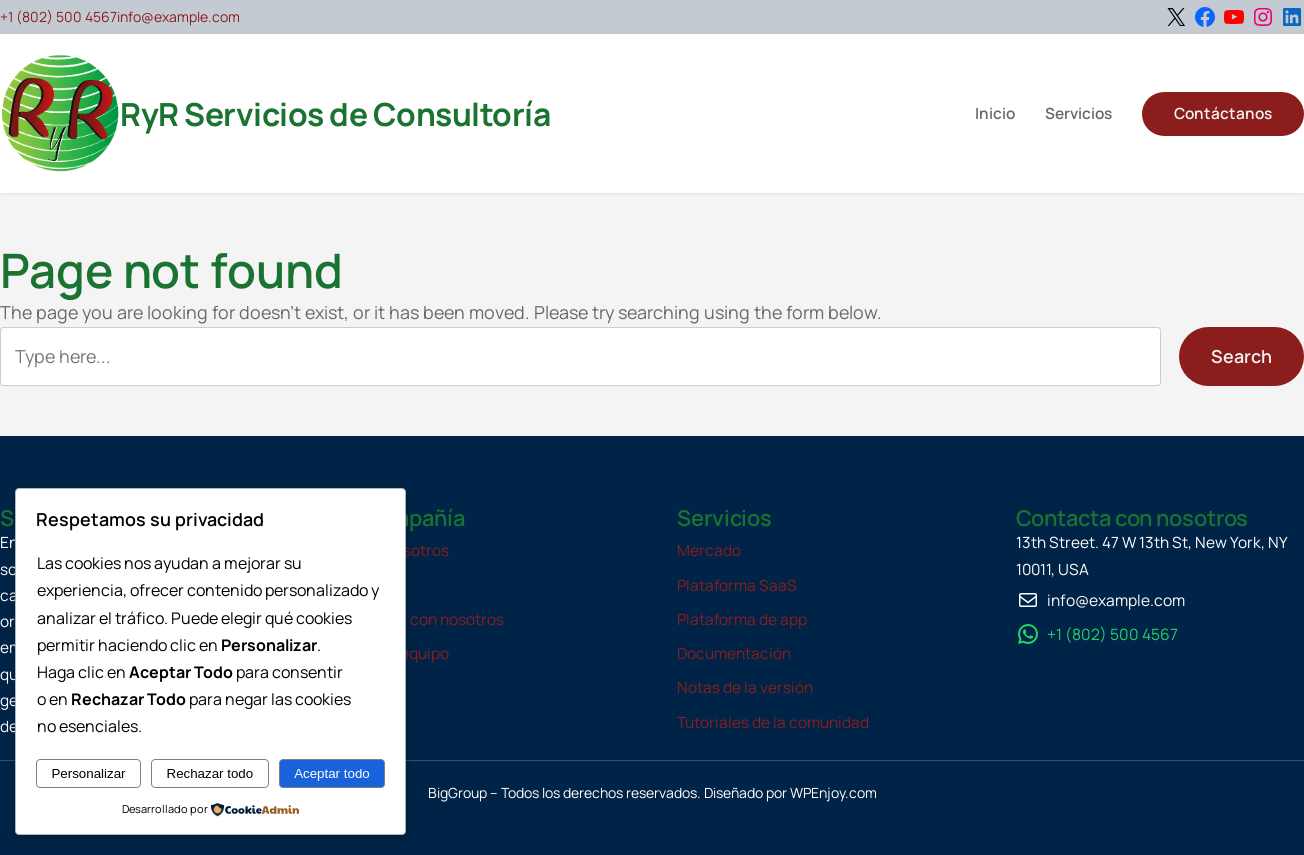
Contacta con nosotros (421, 619)
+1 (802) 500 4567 (58, 16)
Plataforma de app (742, 619)
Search (1241, 356)
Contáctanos (1223, 113)
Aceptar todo (332, 773)
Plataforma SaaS (737, 585)
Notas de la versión (745, 687)
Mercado (709, 550)
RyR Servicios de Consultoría (335, 114)
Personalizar (88, 773)
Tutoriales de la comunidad (773, 722)
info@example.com (178, 16)
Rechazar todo (210, 773)
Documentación (734, 653)
